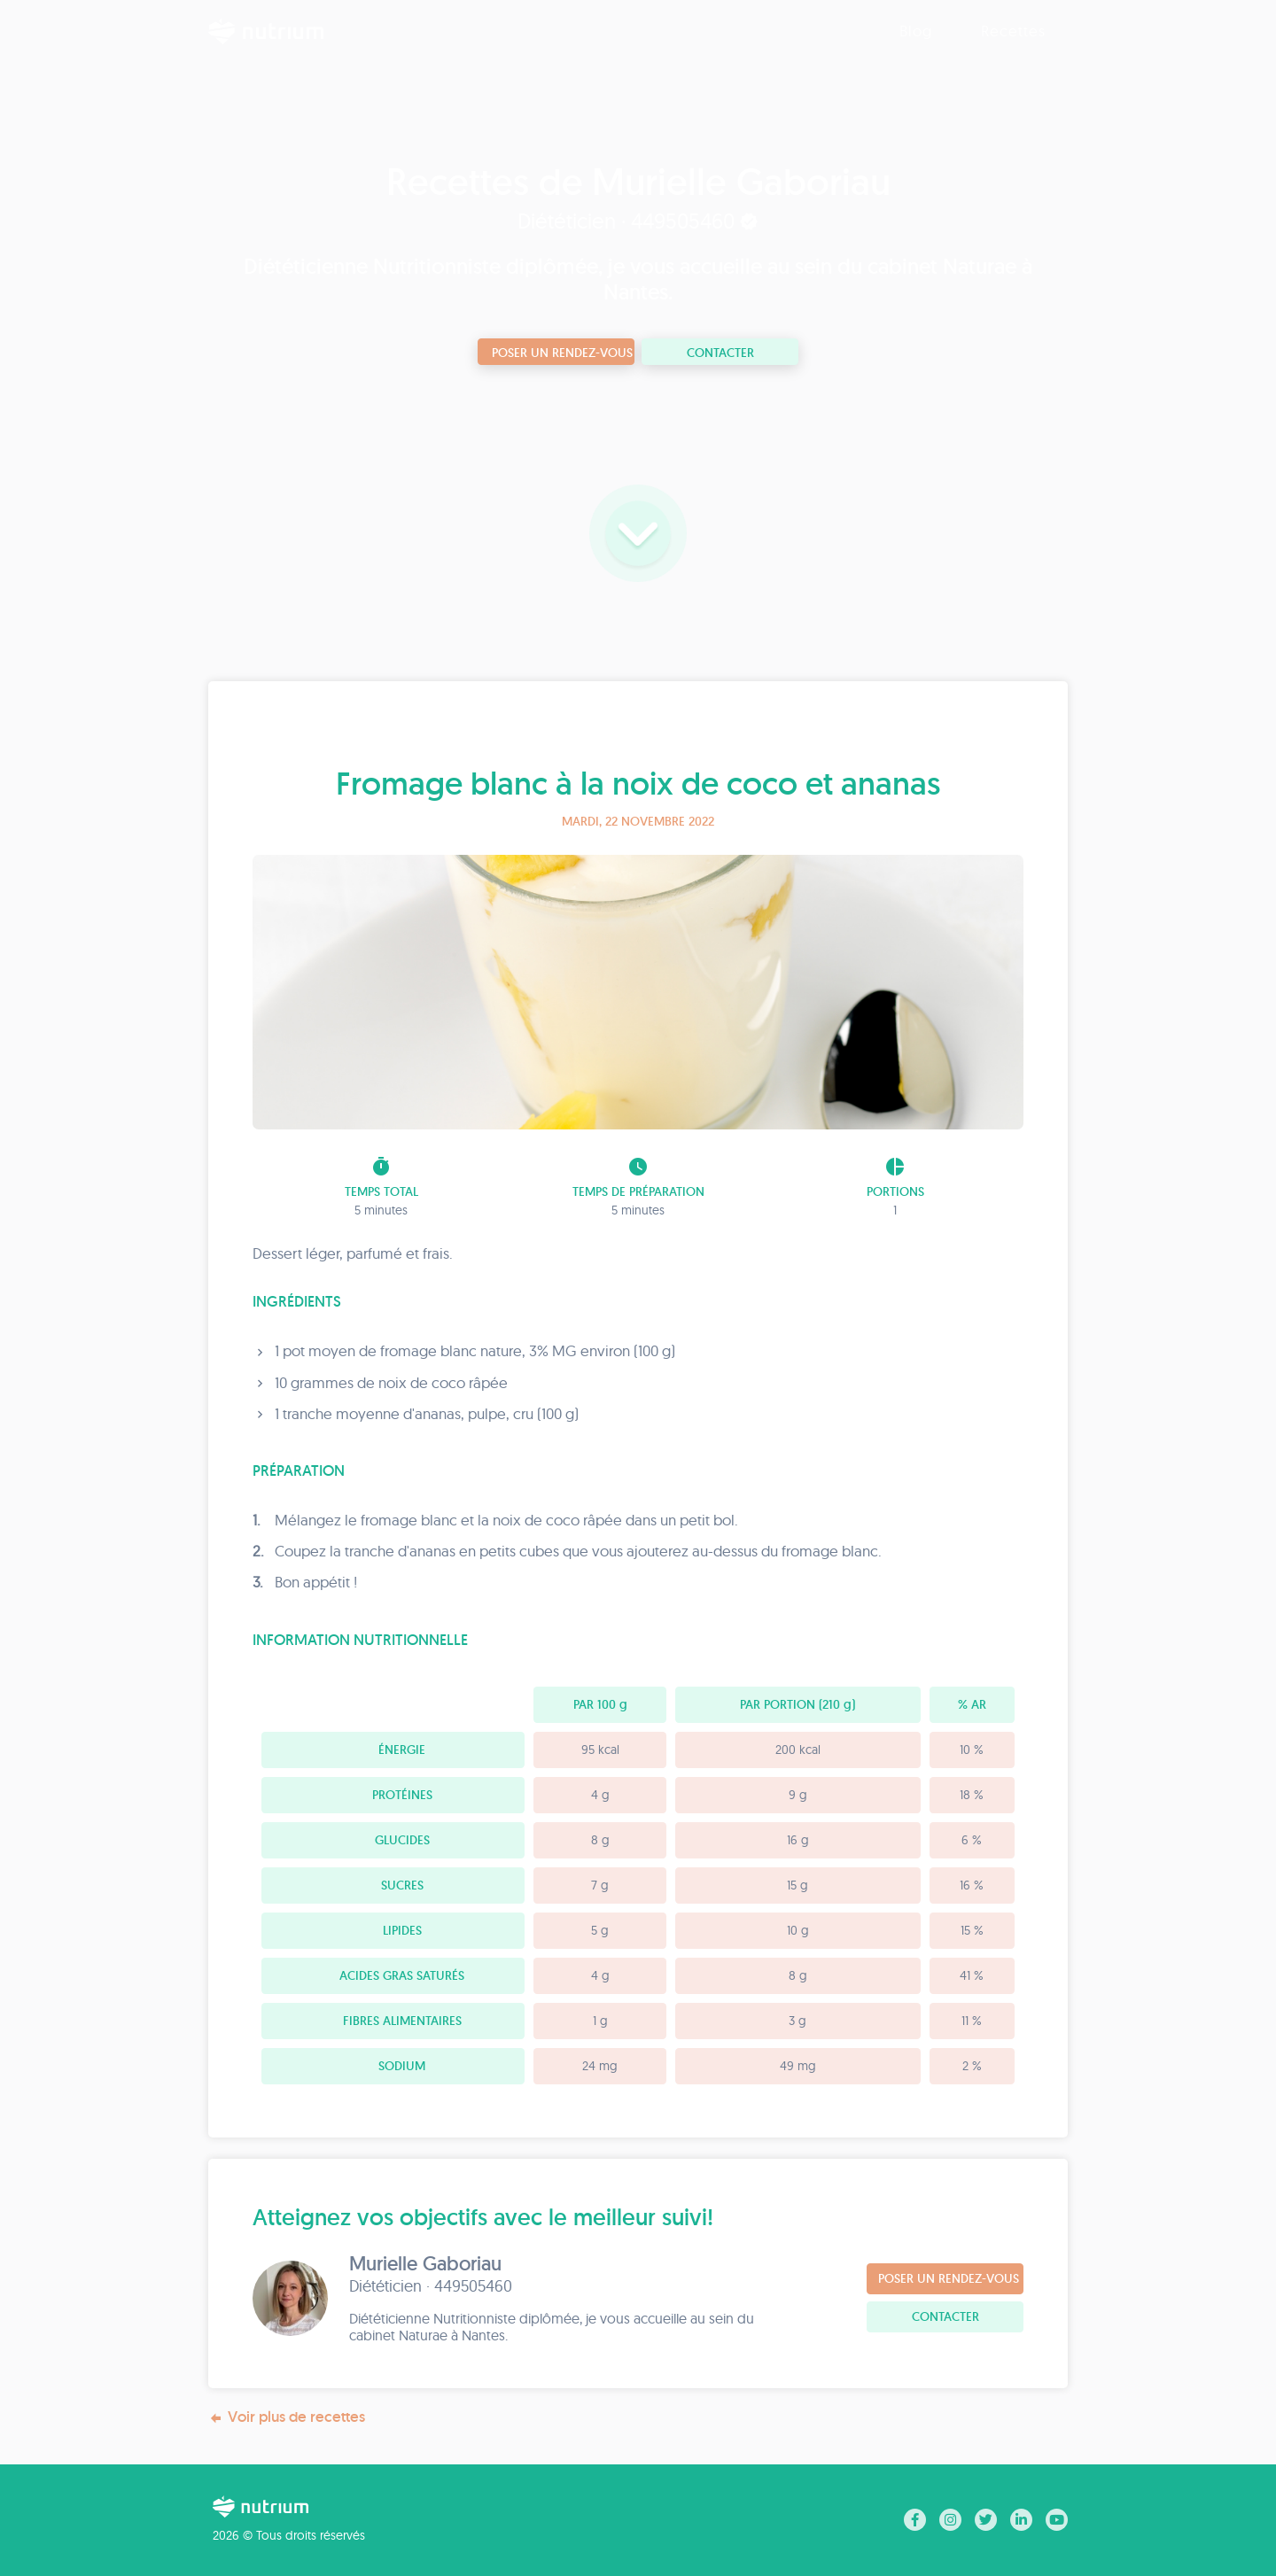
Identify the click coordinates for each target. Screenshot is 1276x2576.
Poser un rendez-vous (562, 353)
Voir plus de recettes (286, 2417)
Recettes (1013, 30)
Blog (915, 30)
